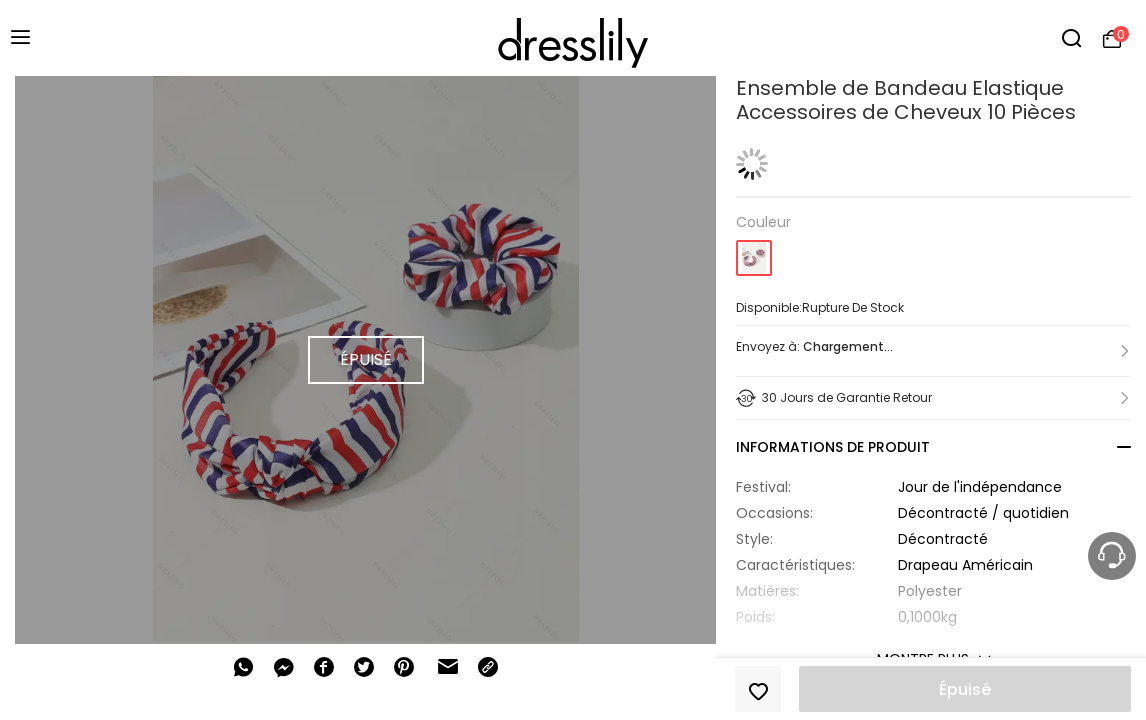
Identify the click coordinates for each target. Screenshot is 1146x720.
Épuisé (965, 689)
